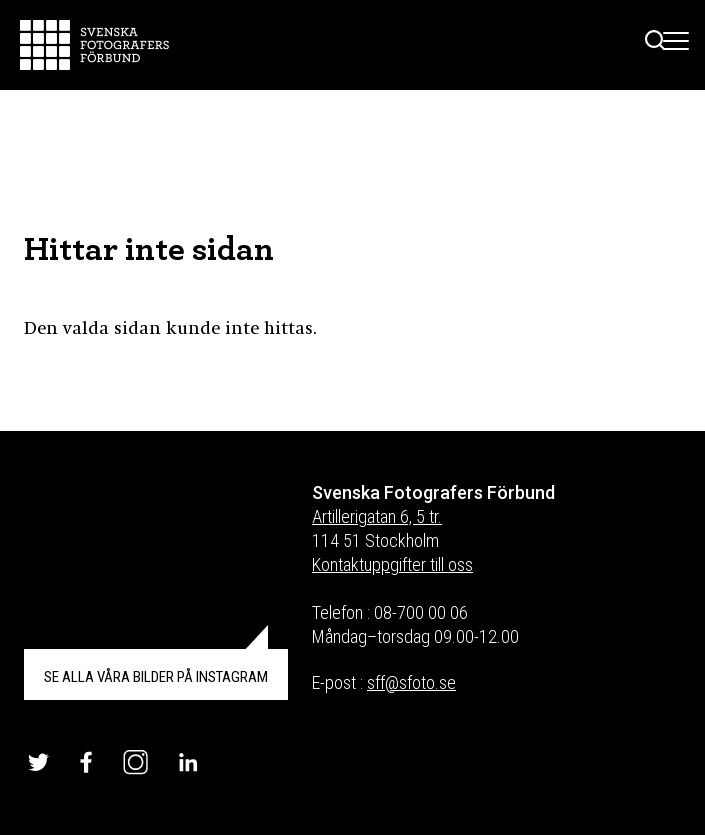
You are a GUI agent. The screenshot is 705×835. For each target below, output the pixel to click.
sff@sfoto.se (411, 682)
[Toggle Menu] (676, 45)
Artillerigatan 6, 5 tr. (377, 516)
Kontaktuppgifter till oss (392, 564)
